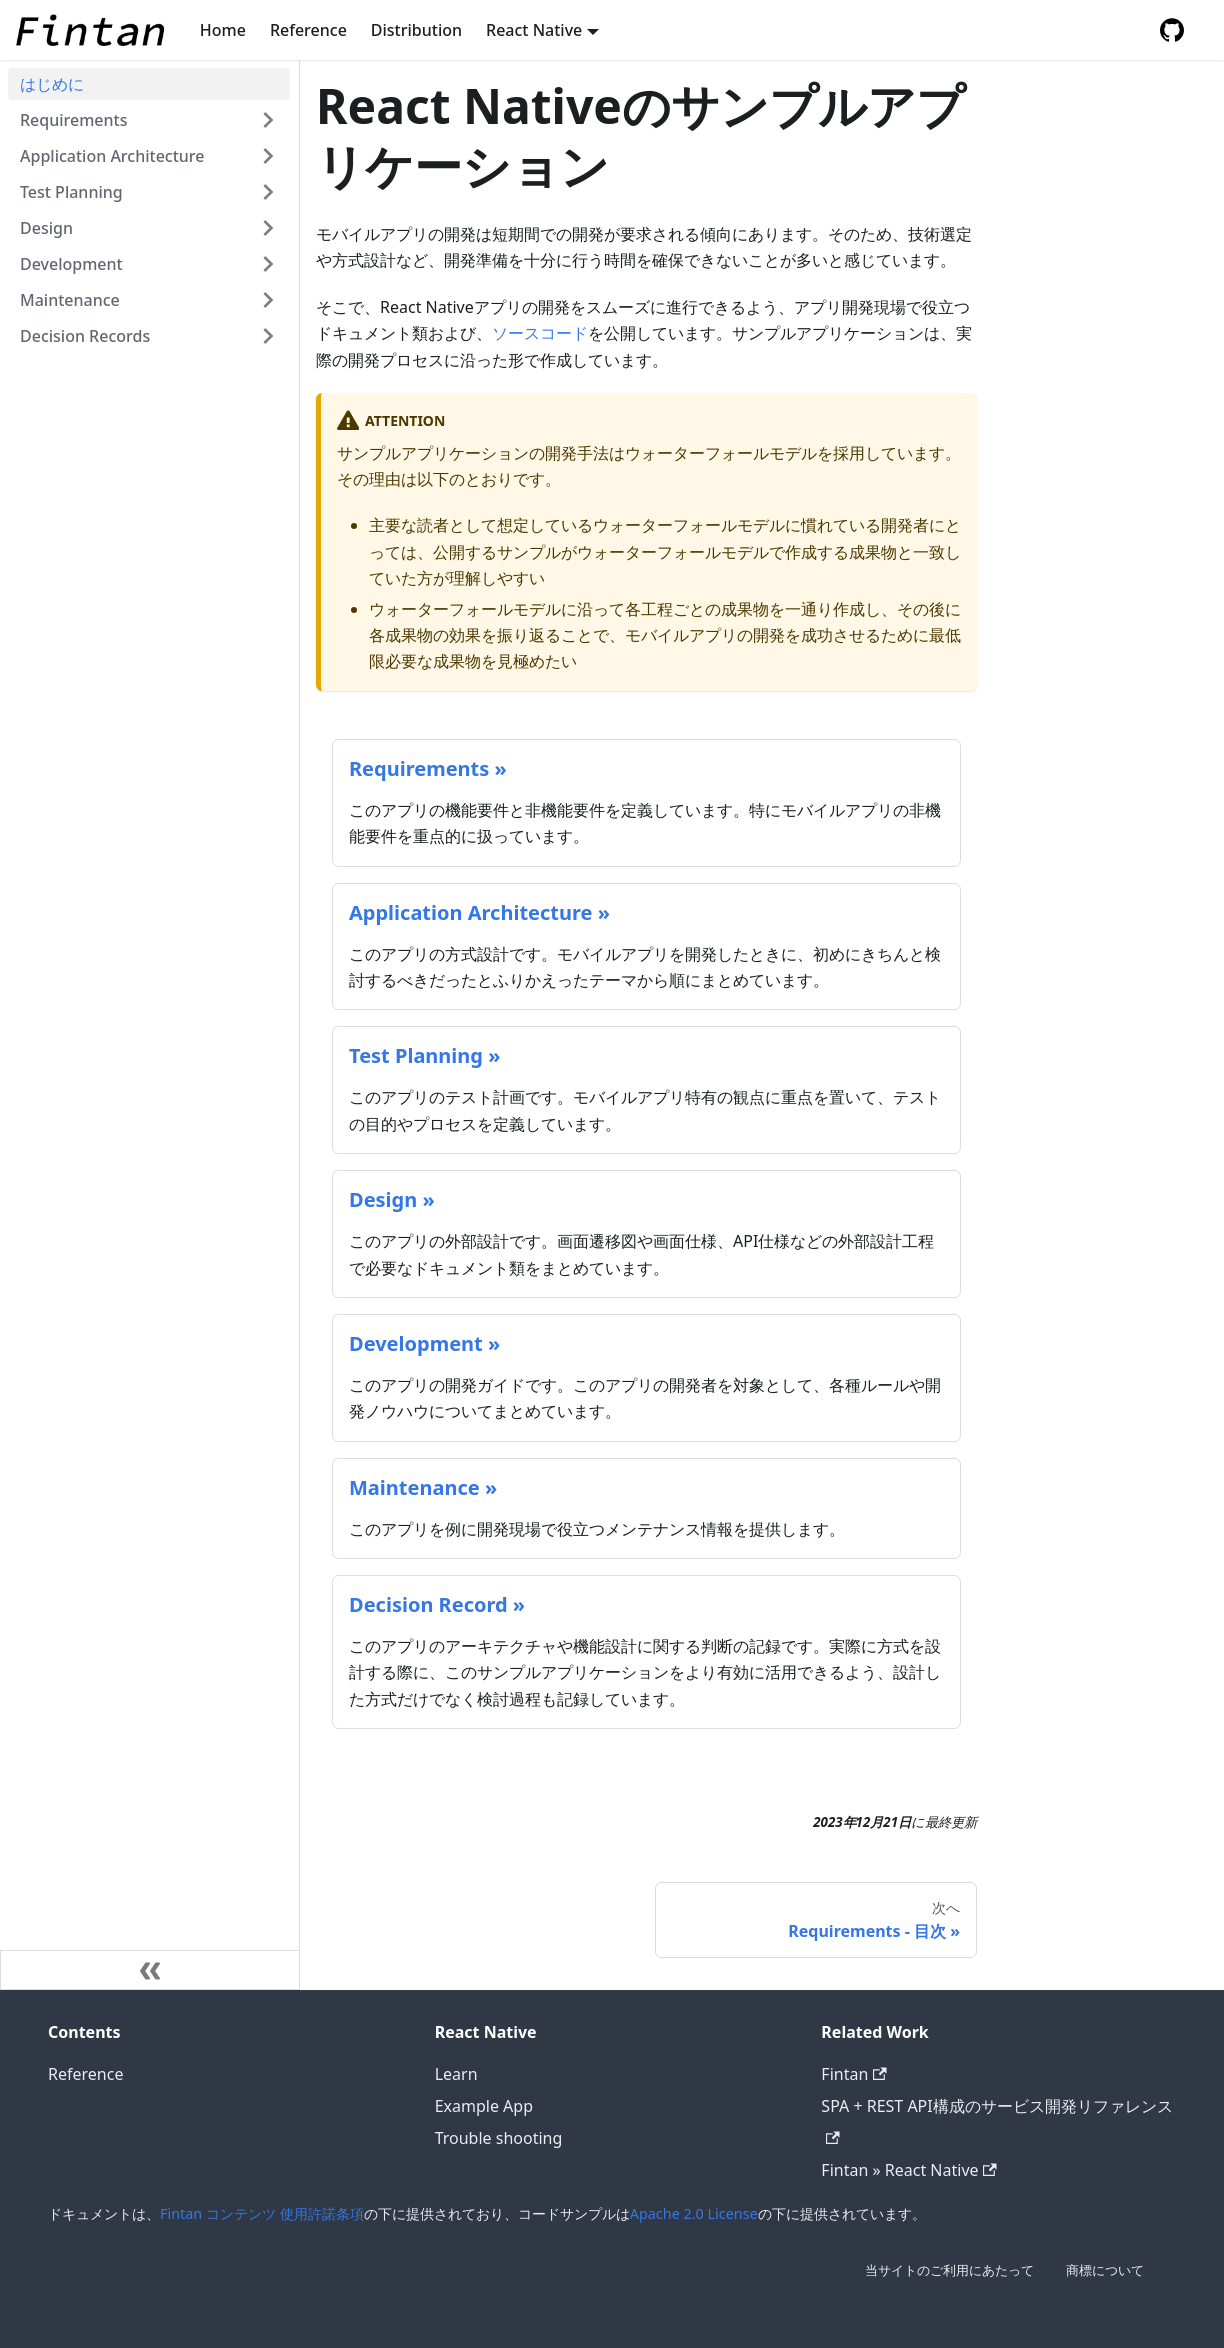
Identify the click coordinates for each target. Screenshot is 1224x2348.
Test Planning (71, 192)
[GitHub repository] (1172, 30)
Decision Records (85, 336)
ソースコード (540, 333)
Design (46, 228)
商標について (1105, 2270)
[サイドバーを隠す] (150, 1970)
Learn (456, 2074)
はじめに (52, 84)
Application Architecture (112, 156)
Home (223, 30)
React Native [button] (534, 30)
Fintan (853, 2074)
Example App (484, 2106)
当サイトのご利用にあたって (949, 2270)
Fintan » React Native (908, 2170)
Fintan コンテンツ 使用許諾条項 (262, 2213)
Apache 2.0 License (694, 2213)
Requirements (73, 120)
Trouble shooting (499, 2138)
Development (71, 264)
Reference (308, 30)
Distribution (416, 30)
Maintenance (70, 300)
